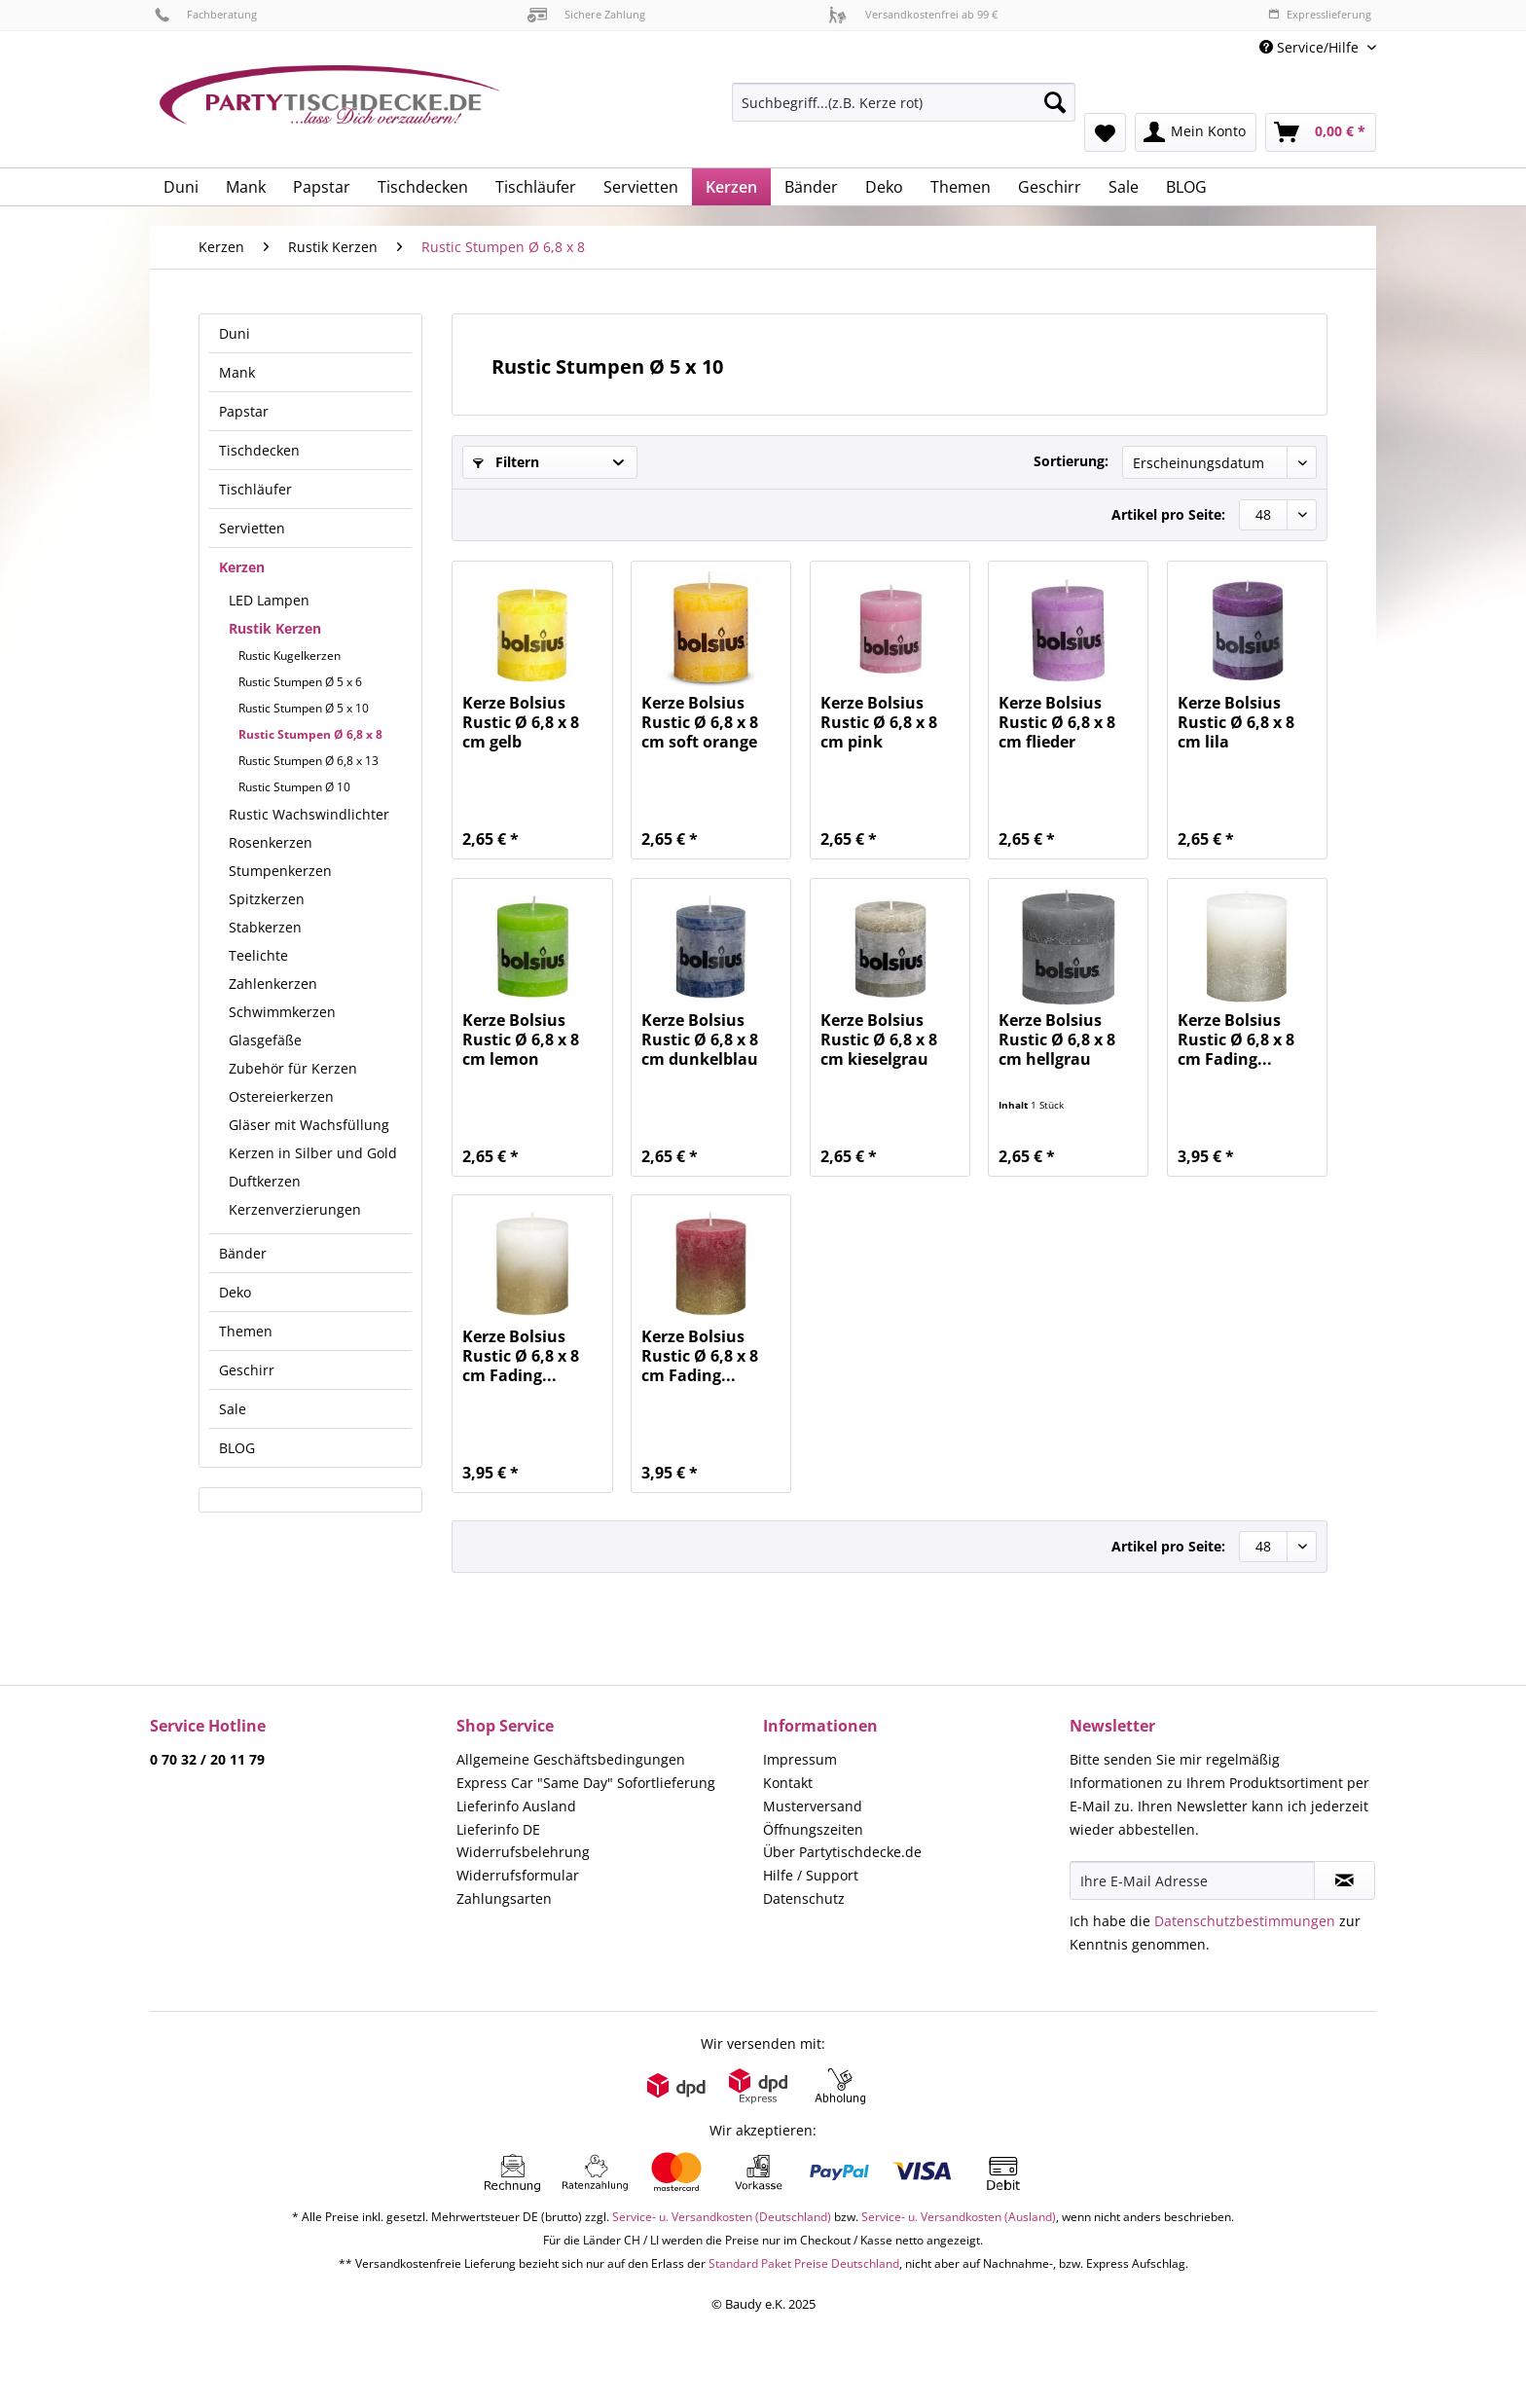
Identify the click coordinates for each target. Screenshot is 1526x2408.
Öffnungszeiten (813, 1829)
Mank (237, 372)
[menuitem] (903, 111)
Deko (235, 1292)
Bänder (243, 1253)
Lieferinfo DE (498, 1829)
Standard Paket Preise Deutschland (803, 2263)
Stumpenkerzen (280, 870)
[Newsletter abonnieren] (1344, 1880)
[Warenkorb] (1320, 132)
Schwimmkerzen (282, 1012)
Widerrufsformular (517, 1875)
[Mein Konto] (1195, 132)
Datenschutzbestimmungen (1244, 1921)
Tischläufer (255, 489)
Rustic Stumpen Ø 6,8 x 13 (308, 760)
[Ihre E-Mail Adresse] (1192, 1880)
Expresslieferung (1319, 14)
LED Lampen (269, 600)
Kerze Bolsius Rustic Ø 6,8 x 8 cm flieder (1057, 722)
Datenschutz (804, 1898)
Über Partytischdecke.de (842, 1851)
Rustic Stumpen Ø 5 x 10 (303, 708)
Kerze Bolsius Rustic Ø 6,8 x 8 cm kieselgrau (878, 1040)
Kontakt (788, 1782)
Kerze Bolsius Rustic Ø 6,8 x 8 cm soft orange (699, 722)
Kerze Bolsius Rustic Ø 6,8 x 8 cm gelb (520, 722)
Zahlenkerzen (273, 983)
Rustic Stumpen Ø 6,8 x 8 (310, 734)
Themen (245, 1331)
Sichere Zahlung (586, 14)
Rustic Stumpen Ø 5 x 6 (300, 682)
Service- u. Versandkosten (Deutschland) (721, 2216)
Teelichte (258, 955)
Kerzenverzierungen (295, 1209)
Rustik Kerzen (275, 628)
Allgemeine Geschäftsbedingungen (570, 1759)
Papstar (244, 411)
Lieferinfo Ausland (516, 1806)
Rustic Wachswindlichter (309, 814)
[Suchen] (1055, 102)
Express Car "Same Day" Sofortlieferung (585, 1782)
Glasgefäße (265, 1040)
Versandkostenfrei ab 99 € (913, 14)
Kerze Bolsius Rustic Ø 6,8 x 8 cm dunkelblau (699, 1040)
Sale (232, 1409)
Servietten (252, 528)
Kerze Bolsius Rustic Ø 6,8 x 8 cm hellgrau (1057, 1040)
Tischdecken (259, 450)
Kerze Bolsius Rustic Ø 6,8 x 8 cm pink (878, 722)
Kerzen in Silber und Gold (313, 1153)
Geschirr (246, 1370)
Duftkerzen (265, 1181)
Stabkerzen (265, 927)
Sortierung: (1071, 461)
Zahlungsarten (504, 1898)
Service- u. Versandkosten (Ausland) (958, 2216)
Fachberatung (206, 14)
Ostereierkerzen (281, 1096)
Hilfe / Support (810, 1875)
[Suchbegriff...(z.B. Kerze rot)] (903, 102)
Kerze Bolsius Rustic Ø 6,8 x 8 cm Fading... (1236, 1040)
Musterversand (812, 1806)
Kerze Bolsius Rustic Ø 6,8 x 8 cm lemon (520, 1040)
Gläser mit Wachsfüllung (309, 1124)
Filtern (506, 462)
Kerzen (242, 567)
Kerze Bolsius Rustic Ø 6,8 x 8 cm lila (1236, 722)
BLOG (237, 1448)
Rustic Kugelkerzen (289, 655)
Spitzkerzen (267, 899)
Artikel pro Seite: (1168, 514)
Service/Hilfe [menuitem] (1310, 47)
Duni (234, 333)
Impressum (800, 1759)
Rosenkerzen (270, 842)
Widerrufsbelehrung (523, 1851)
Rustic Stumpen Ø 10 (294, 787)
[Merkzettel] (1105, 132)
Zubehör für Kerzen (293, 1068)
